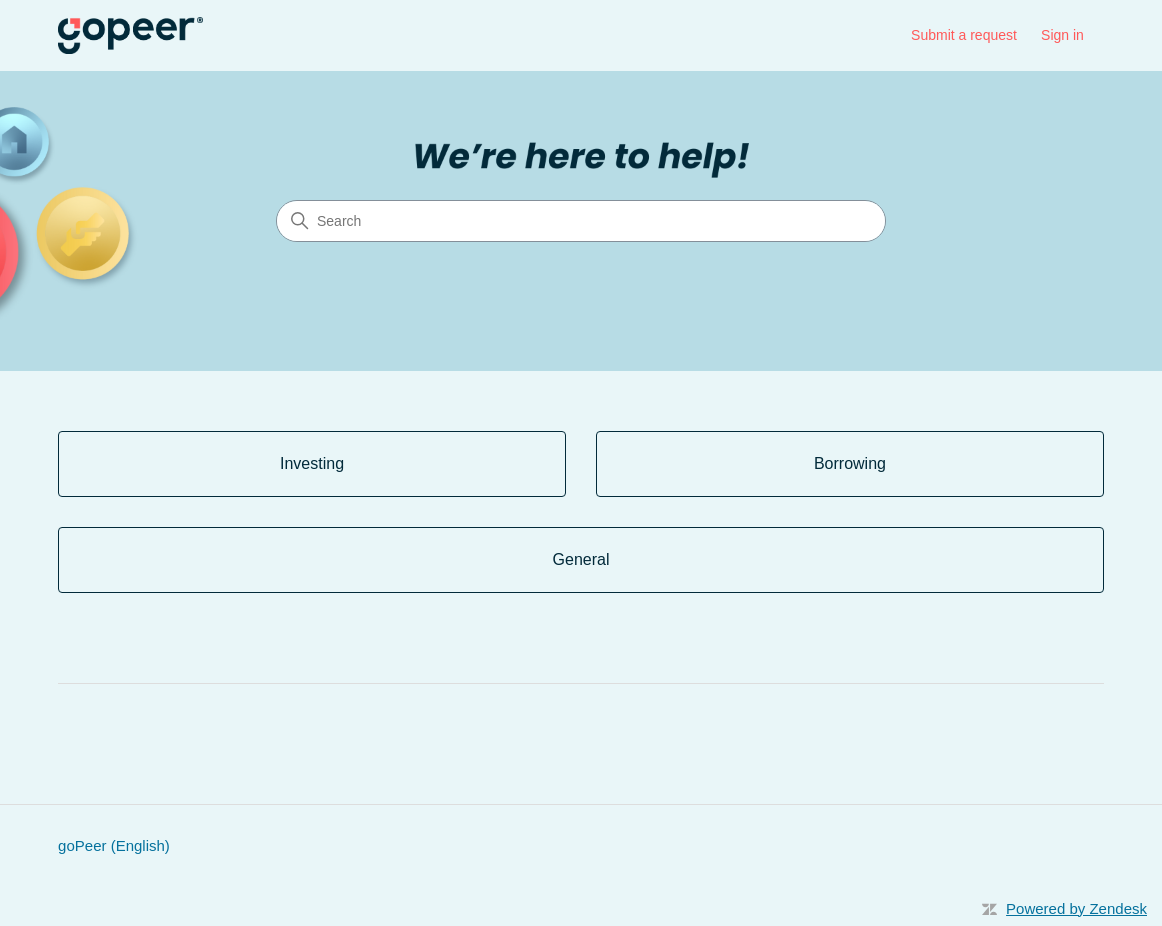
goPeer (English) (114, 845)
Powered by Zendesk (1076, 908)
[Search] (581, 221)
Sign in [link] (1062, 35)
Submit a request (964, 35)
